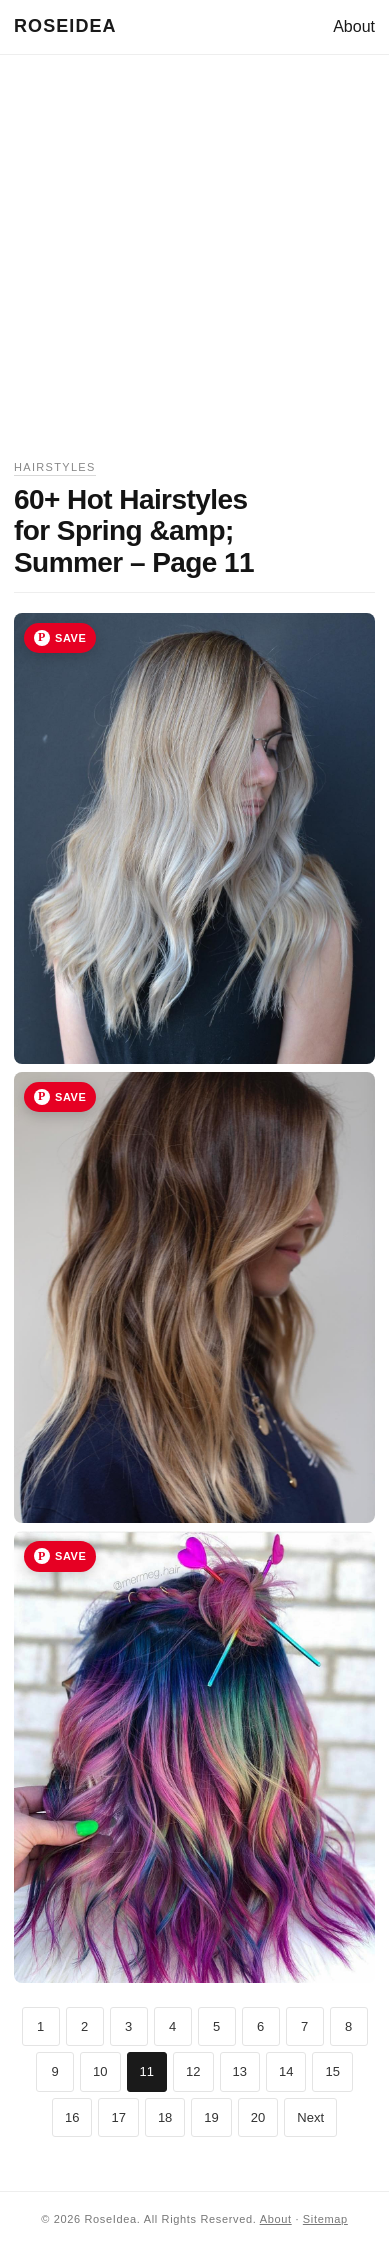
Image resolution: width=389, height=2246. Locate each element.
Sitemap (325, 2219)
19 (211, 2117)
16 (72, 2117)
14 (286, 2071)
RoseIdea (65, 26)
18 (165, 2117)
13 (240, 2071)
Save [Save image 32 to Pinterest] (70, 1097)
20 (258, 2117)
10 (100, 2071)
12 (193, 2071)
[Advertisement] (194, 263)
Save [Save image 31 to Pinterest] (70, 638)
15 (332, 2071)
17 (118, 2117)
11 (147, 2071)
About (354, 26)
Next (310, 2117)
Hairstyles (55, 467)
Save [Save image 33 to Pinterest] (70, 1556)
